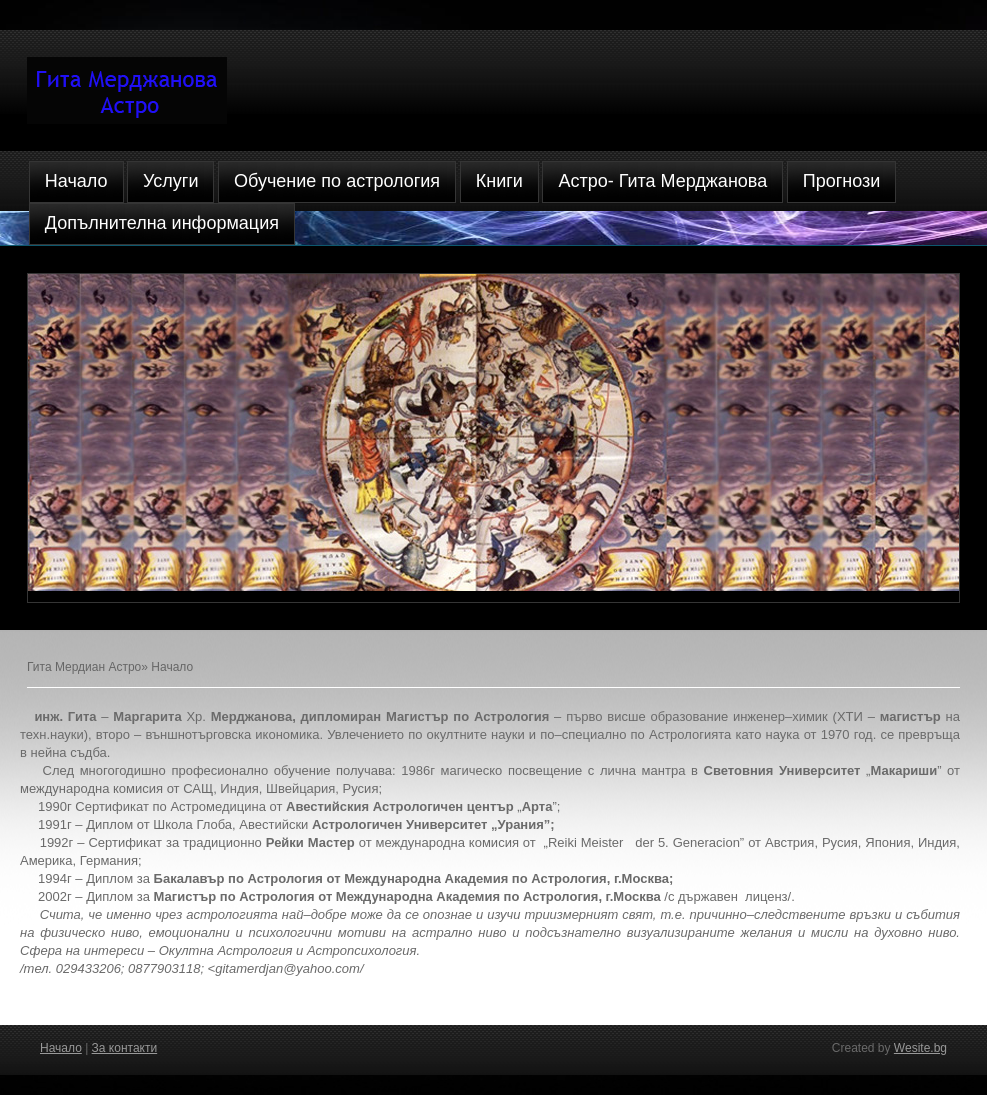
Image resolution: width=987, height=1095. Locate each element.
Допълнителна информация (162, 223)
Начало (76, 181)
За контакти (125, 1048)
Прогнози (842, 181)
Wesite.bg (920, 1048)
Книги (499, 181)
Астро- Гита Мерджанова (662, 181)
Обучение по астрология (337, 181)
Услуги (170, 181)
